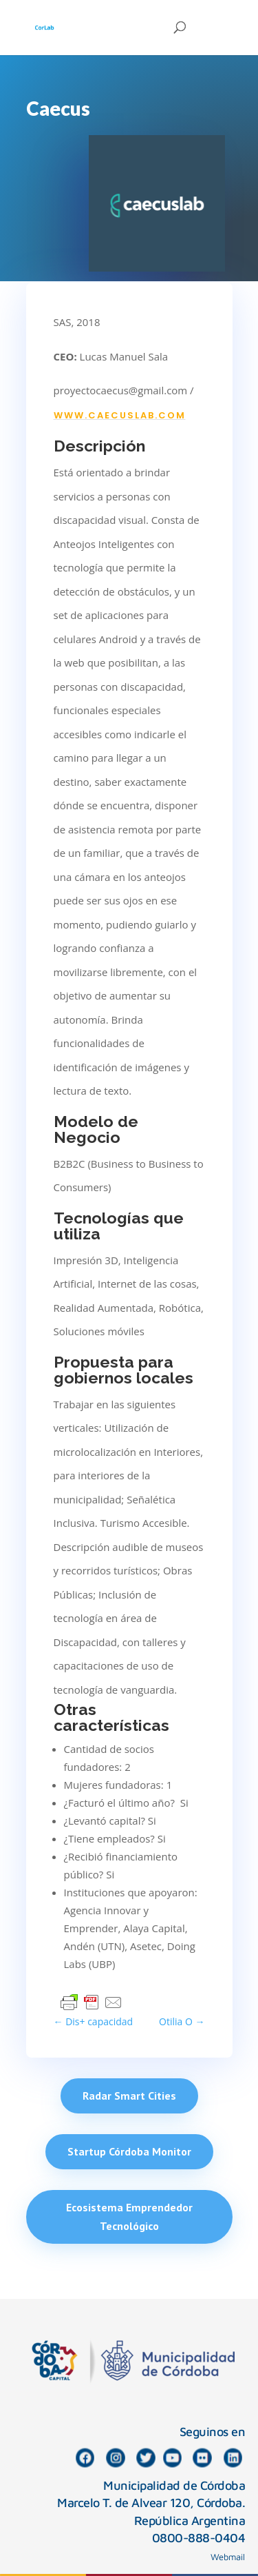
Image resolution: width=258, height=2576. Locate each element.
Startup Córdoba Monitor (129, 2151)
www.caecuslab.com (120, 415)
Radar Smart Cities (129, 2095)
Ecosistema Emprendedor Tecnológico (129, 2216)
